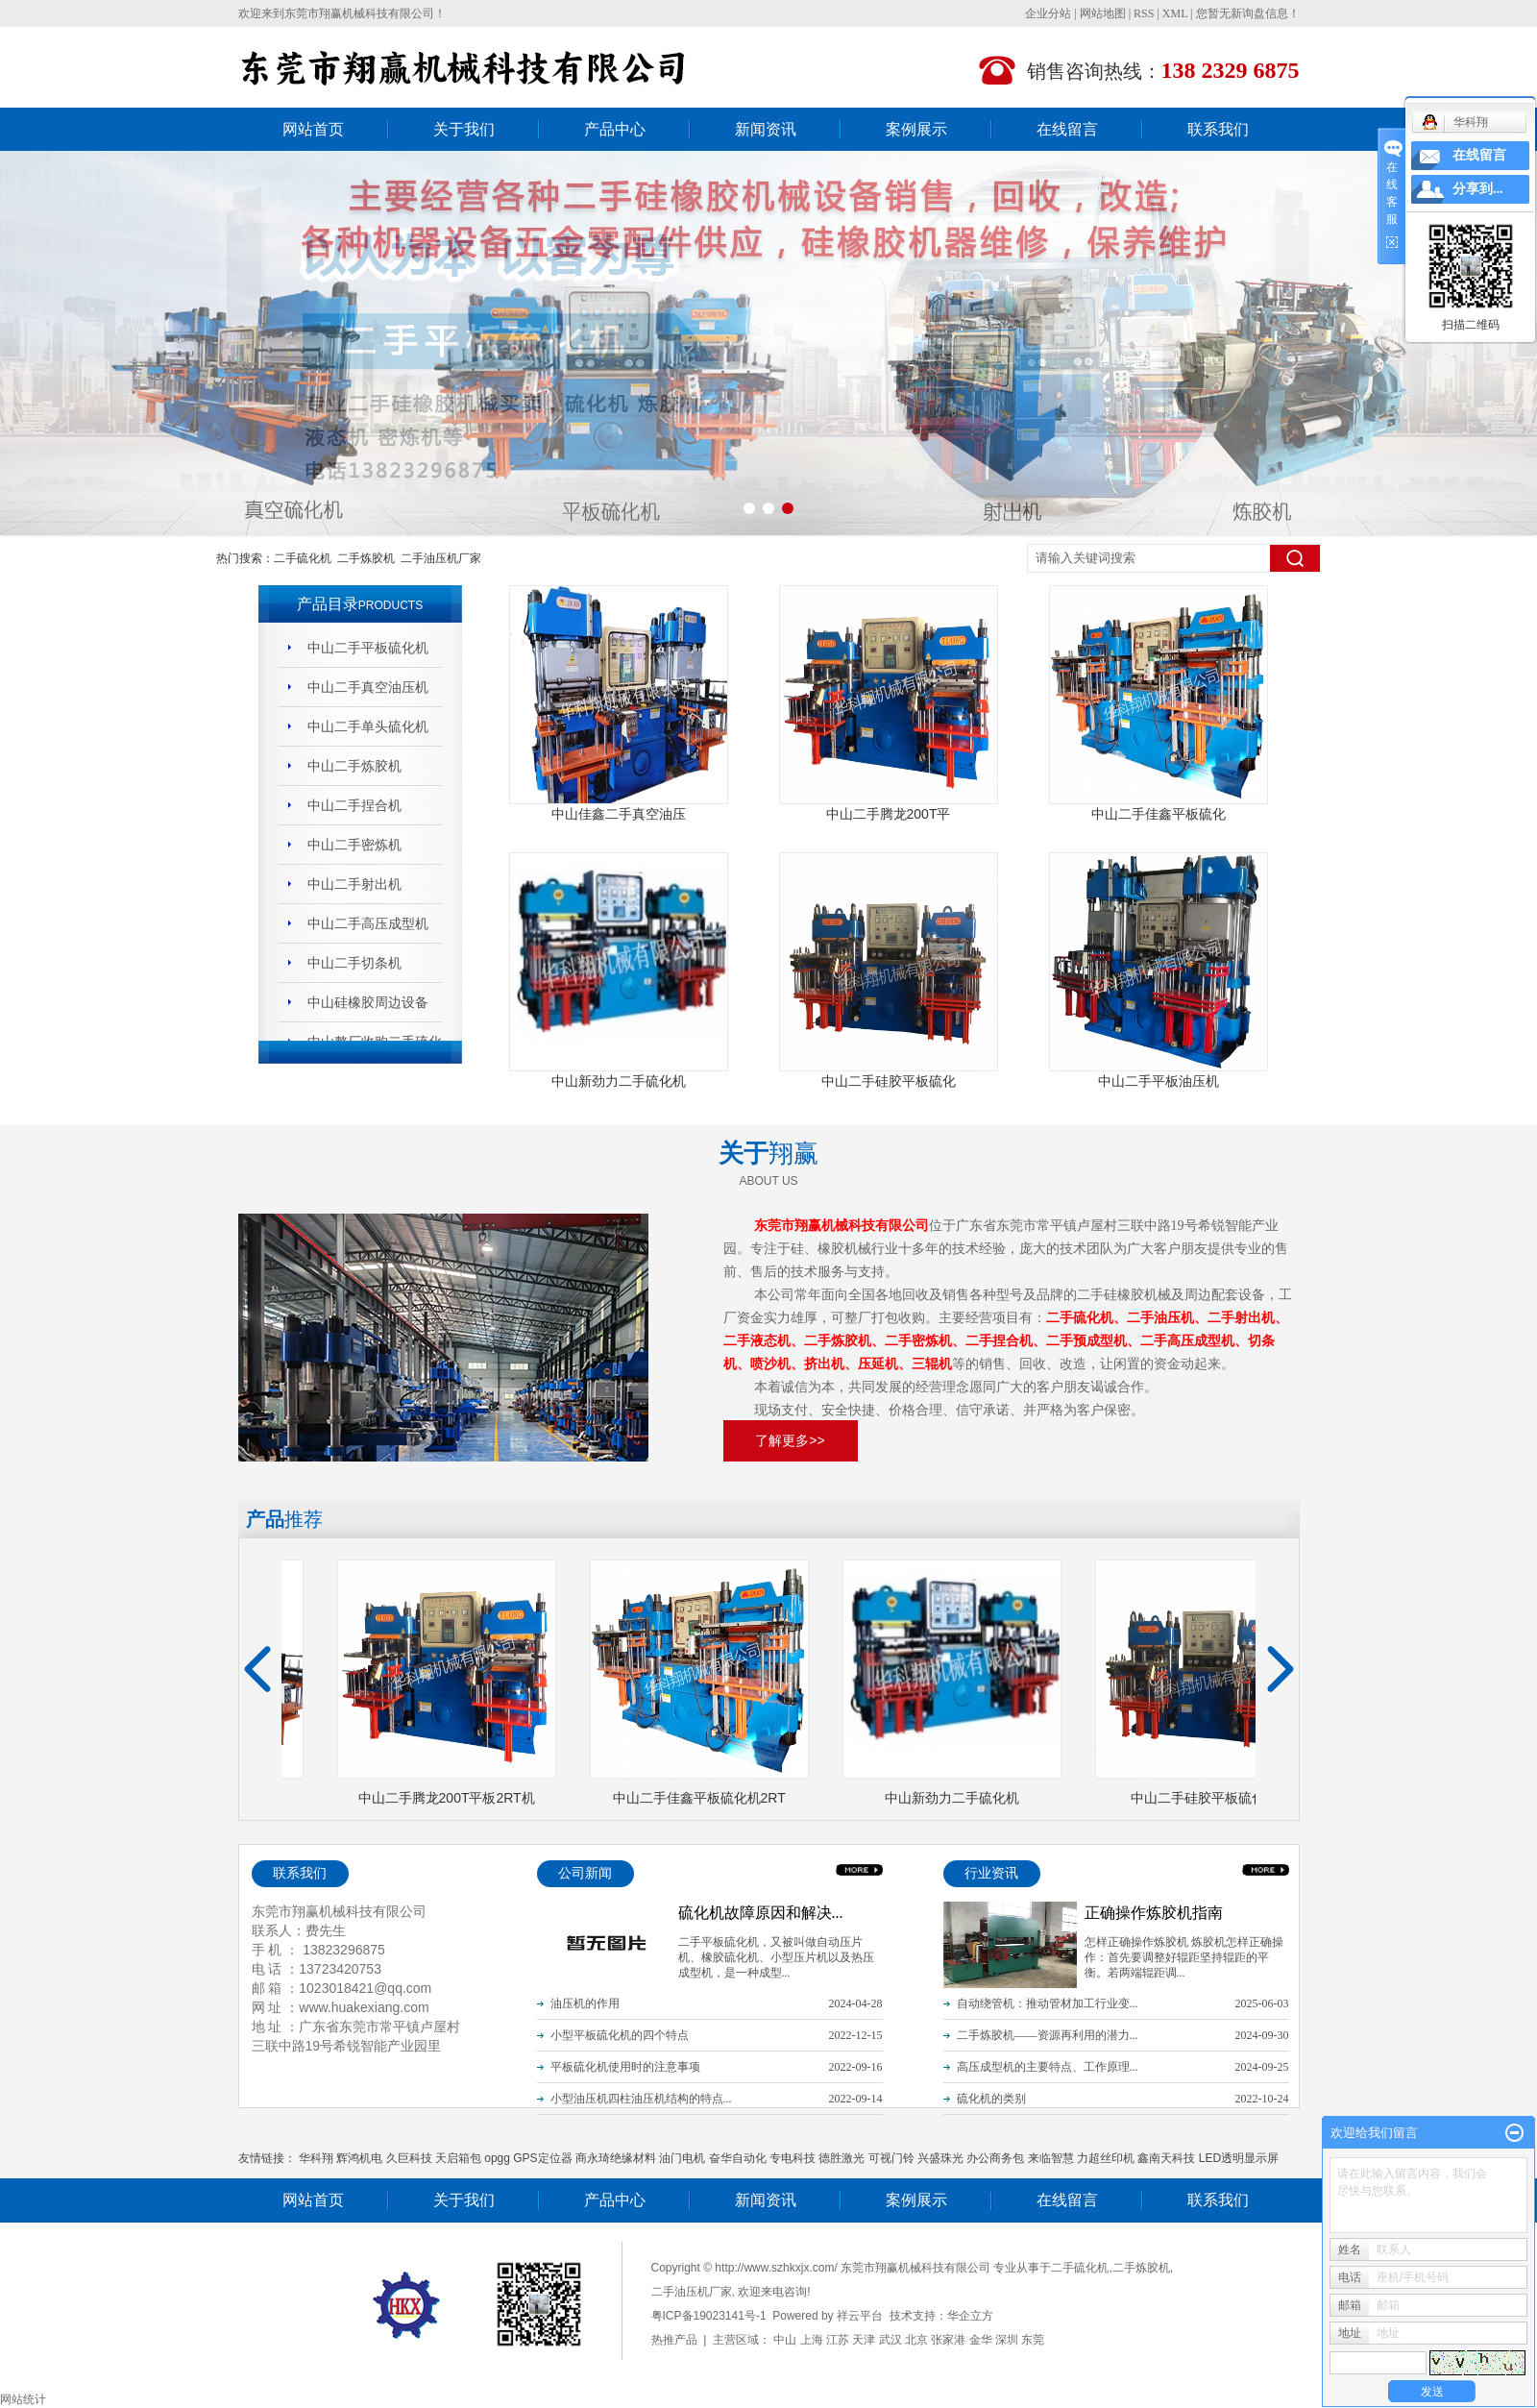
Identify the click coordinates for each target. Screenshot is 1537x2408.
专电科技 (792, 2158)
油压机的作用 (585, 2003)
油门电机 (682, 2158)
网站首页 (313, 129)
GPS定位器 (542, 2158)
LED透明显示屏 (1239, 2158)
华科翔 (316, 2158)
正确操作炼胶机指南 (1154, 1912)
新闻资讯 (765, 129)
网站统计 (23, 2399)
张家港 (948, 2340)
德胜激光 (841, 2158)
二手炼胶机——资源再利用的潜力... (1047, 2035)
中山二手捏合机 (354, 805)
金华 (980, 2340)
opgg (497, 2158)
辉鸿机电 (359, 2158)
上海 (811, 2340)
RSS (1144, 13)
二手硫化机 (302, 558)
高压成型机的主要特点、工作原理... (1047, 2067)
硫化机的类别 (991, 2098)
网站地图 (1103, 13)
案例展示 (916, 129)
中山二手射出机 (354, 884)
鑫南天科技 (1166, 2158)
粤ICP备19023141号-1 (709, 2315)
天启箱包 (458, 2158)
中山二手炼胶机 (354, 766)
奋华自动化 (738, 2158)
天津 (863, 2340)
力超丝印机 (1105, 2158)
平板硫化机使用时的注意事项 (625, 2067)
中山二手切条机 (354, 963)
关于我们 (464, 129)
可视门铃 (891, 2158)
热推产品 (674, 2340)
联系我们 (1218, 129)
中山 (784, 2340)
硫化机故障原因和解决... (760, 1912)
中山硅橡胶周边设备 (367, 1002)
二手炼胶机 (366, 558)
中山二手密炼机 (354, 844)
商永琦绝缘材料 (615, 2158)
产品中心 (615, 129)
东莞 (1032, 2340)
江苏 (837, 2340)
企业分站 (1048, 13)
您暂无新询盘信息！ (1248, 13)
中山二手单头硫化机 (367, 726)
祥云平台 (860, 2315)
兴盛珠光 (940, 2158)
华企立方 (970, 2315)
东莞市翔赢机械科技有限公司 (359, 13)
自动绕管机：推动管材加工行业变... (1047, 2003)
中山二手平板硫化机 (367, 647)
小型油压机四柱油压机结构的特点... (641, 2098)
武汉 (890, 2340)
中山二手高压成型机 (367, 923)
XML (1174, 13)
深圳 (1006, 2340)
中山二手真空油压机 (367, 687)
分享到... (1477, 189)
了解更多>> (789, 1440)
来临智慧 (1051, 2158)
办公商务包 (995, 2158)
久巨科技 (409, 2158)
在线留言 (1067, 129)
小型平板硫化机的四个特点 (619, 2035)
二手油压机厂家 (441, 558)
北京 (916, 2340)
